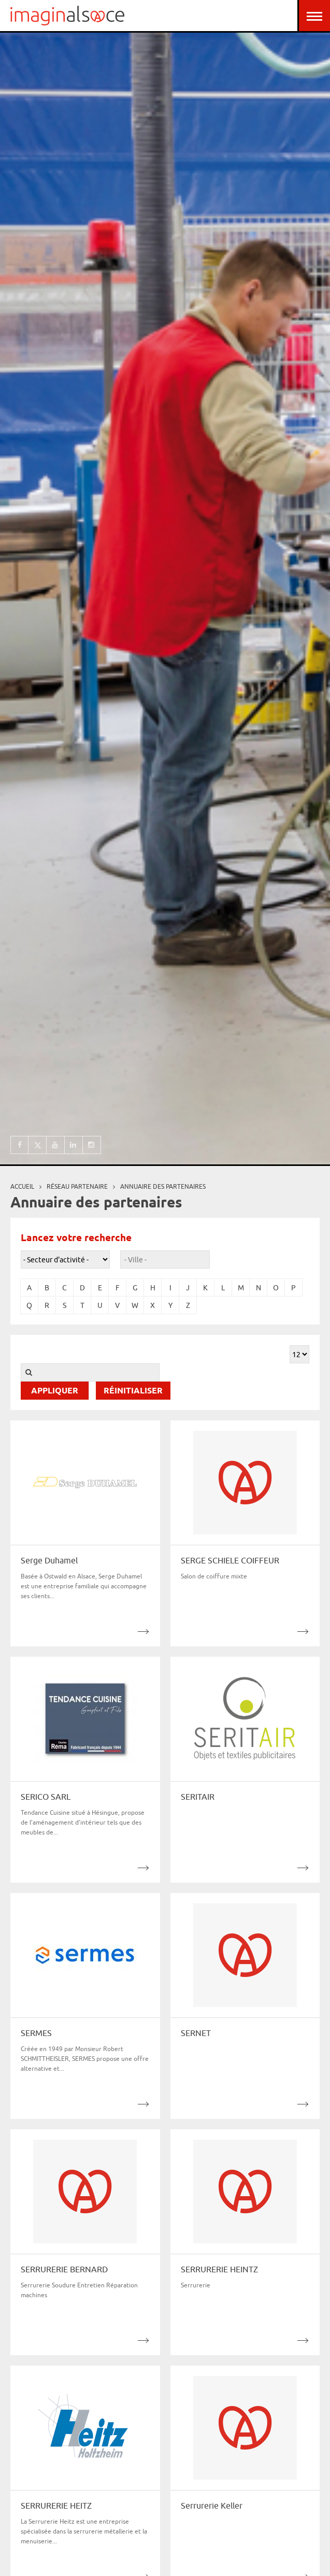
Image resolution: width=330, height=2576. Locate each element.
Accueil (22, 1186)
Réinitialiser (133, 1391)
